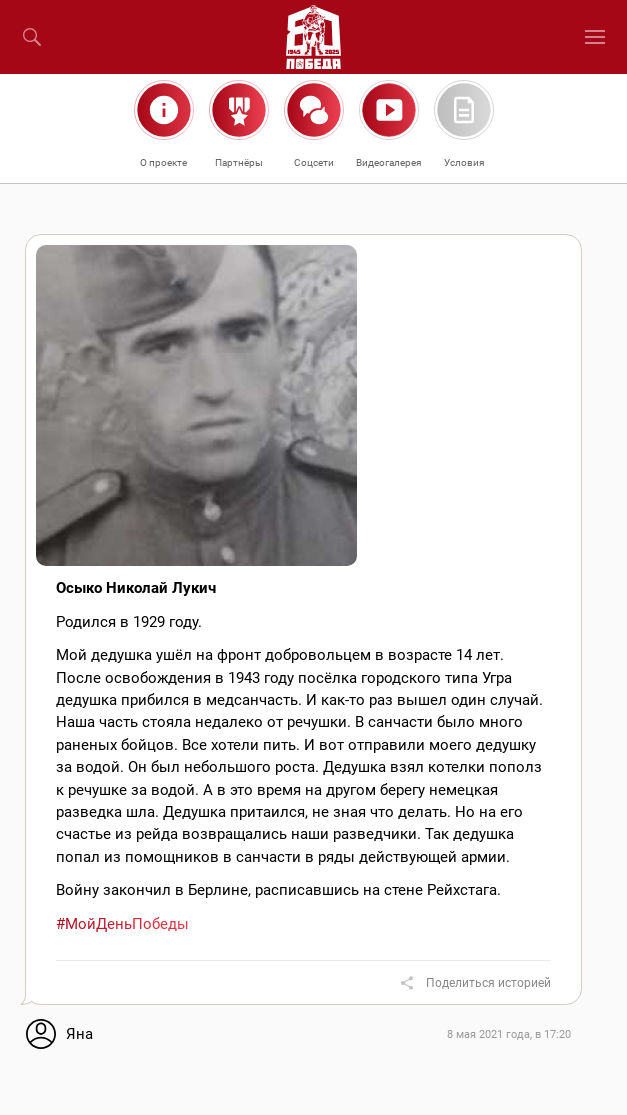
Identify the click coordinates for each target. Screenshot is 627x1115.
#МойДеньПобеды (122, 924)
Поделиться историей (488, 983)
